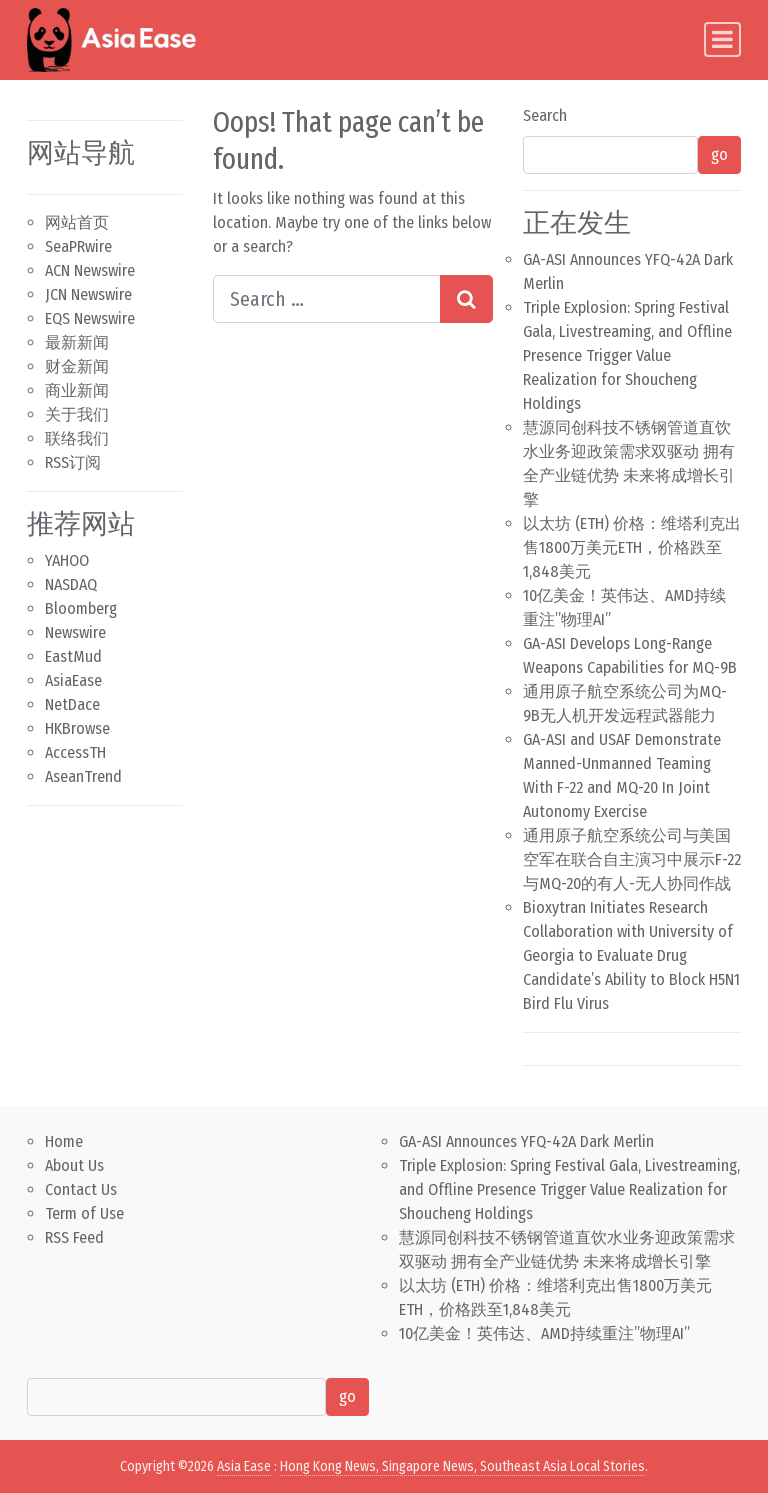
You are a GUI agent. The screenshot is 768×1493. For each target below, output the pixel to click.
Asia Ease (244, 1466)
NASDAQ (71, 584)
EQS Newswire (90, 318)
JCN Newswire (88, 294)
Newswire (75, 632)
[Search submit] (466, 299)
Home (64, 1141)
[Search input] (327, 299)
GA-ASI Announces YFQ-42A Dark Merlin (526, 1141)
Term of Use (84, 1213)
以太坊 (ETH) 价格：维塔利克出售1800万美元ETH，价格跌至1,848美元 (632, 547)
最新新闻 (77, 342)
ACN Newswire (90, 270)
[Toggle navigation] (722, 39)
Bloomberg (81, 608)
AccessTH (75, 752)
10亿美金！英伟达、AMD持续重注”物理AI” (544, 1333)
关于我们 (77, 414)
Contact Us (81, 1189)
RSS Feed (74, 1237)
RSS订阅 (73, 462)
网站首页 (77, 222)
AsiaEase (73, 680)
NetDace (72, 704)
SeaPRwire (78, 246)
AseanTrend (83, 776)
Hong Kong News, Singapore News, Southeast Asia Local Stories (462, 1466)
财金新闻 (77, 366)
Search (545, 115)
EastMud (73, 656)
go (719, 154)
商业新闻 (77, 390)
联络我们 (77, 438)
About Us (74, 1165)
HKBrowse (77, 728)
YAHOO (67, 560)
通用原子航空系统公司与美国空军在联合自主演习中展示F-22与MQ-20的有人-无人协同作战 (632, 859)
